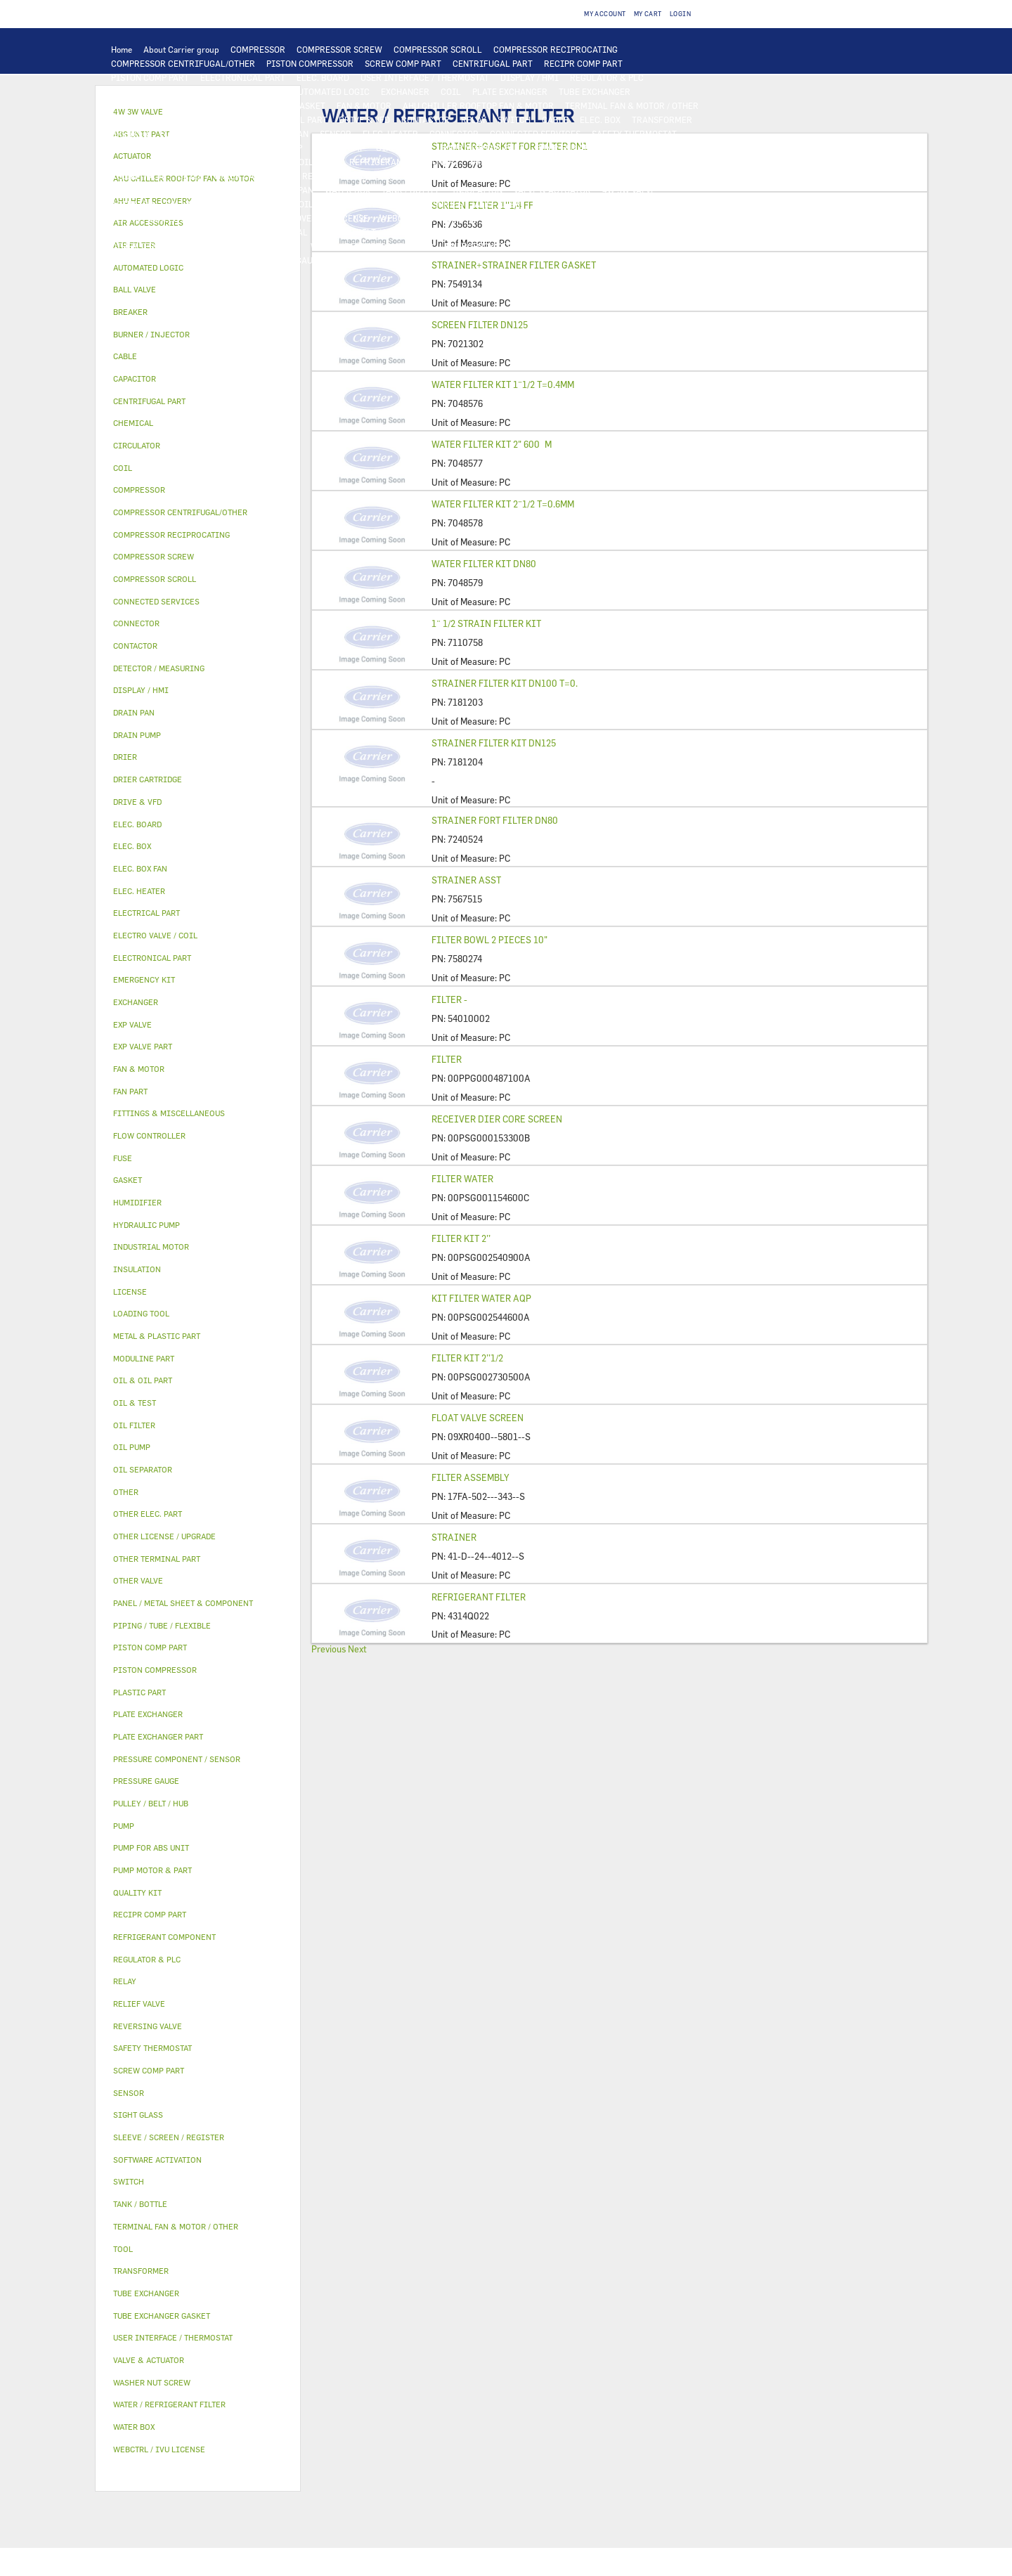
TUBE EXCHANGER (594, 91)
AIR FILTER (497, 204)
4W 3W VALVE (629, 190)
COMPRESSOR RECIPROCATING (555, 49)
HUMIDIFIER (558, 204)
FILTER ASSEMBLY (471, 1477)
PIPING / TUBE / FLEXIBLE (201, 232)
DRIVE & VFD (364, 119)
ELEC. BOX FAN (279, 133)
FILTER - (449, 999)
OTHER (124, 232)
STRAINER (454, 1537)
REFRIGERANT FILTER (479, 1597)
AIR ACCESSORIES (426, 204)
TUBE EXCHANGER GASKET (272, 105)
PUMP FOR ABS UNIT (576, 148)
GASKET (427, 232)
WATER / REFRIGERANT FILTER (372, 246)
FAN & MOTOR (364, 105)
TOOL (532, 246)
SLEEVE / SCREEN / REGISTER (169, 218)
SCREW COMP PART (403, 63)
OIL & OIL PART (659, 148)
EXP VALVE (406, 176)
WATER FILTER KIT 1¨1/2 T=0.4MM (503, 384)
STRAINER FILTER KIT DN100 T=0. (505, 683)
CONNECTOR (454, 133)
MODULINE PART (144, 260)
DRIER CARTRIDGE (253, 176)
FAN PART (223, 119)
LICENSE (350, 218)
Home (121, 49)
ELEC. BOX (600, 119)
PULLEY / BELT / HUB (359, 232)
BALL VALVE (188, 204)
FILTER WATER (462, 1178)
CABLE (555, 119)
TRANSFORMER (662, 119)
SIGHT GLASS (480, 232)
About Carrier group (181, 49)
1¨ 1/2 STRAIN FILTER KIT (486, 623)
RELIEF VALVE (139, 176)
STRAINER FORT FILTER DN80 (495, 820)
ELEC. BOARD (323, 77)
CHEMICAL (286, 232)
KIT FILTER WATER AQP (481, 1298)
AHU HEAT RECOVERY (280, 218)
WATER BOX (347, 190)
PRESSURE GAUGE (287, 260)
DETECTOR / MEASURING (232, 91)
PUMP (207, 148)
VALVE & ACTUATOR (552, 190)
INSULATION (477, 190)
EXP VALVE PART (469, 176)
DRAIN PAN (291, 190)
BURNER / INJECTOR (595, 246)
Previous (328, 1649)
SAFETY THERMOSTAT (634, 133)
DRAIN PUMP (339, 148)
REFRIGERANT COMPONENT (404, 162)
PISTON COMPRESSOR (309, 63)
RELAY (473, 119)
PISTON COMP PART (150, 77)
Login (680, 14)
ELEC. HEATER (390, 133)
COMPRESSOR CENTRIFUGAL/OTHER (183, 63)
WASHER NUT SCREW (257, 246)
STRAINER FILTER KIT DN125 (494, 743)
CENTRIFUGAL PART (493, 63)
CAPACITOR (215, 133)
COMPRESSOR (258, 49)
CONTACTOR (425, 119)
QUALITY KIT (214, 260)
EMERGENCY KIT (478, 246)
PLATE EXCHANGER (509, 91)
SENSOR (335, 133)
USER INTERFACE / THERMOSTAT (425, 77)
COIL (451, 91)
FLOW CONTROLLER (653, 162)
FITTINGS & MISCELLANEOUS (578, 232)
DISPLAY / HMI (529, 77)
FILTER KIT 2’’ (461, 1238)
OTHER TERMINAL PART (158, 246)
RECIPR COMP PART (583, 63)
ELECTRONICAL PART (242, 77)
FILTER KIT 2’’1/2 (467, 1358)
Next (357, 1649)
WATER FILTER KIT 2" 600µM (492, 444)
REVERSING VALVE (338, 176)
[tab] (198, 268)
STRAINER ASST (466, 880)
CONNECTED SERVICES (535, 133)
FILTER (447, 1059)
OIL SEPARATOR (255, 162)
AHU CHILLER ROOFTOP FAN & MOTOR (478, 105)
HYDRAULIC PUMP (266, 148)
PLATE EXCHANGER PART (160, 105)
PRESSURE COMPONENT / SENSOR (536, 162)
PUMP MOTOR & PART (482, 148)
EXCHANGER (405, 91)
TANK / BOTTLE (411, 190)
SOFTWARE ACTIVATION (537, 218)
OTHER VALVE (351, 204)
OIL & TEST (133, 162)
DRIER (191, 176)
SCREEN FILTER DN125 (480, 324)
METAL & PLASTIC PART (559, 176)
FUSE (170, 133)
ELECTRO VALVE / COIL (268, 204)
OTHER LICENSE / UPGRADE (650, 218)
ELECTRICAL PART (290, 119)
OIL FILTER (190, 162)
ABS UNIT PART (677, 246)
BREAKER (130, 133)
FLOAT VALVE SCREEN (478, 1417)
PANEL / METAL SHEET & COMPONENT (184, 190)
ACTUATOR (132, 204)
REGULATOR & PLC (607, 77)
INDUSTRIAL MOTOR (152, 119)
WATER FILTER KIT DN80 (484, 563)
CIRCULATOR (402, 148)
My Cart (648, 14)
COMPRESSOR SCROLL (438, 49)
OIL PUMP (318, 162)
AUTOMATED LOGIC (331, 91)
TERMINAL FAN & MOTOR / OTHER (632, 105)
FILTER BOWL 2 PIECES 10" (489, 939)
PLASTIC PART (647, 176)
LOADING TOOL (141, 91)
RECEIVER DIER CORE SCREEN (497, 1119)
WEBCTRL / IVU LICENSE (428, 218)
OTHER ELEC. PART (148, 148)
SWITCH (514, 119)
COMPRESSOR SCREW (339, 49)
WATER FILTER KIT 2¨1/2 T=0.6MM (503, 504)
